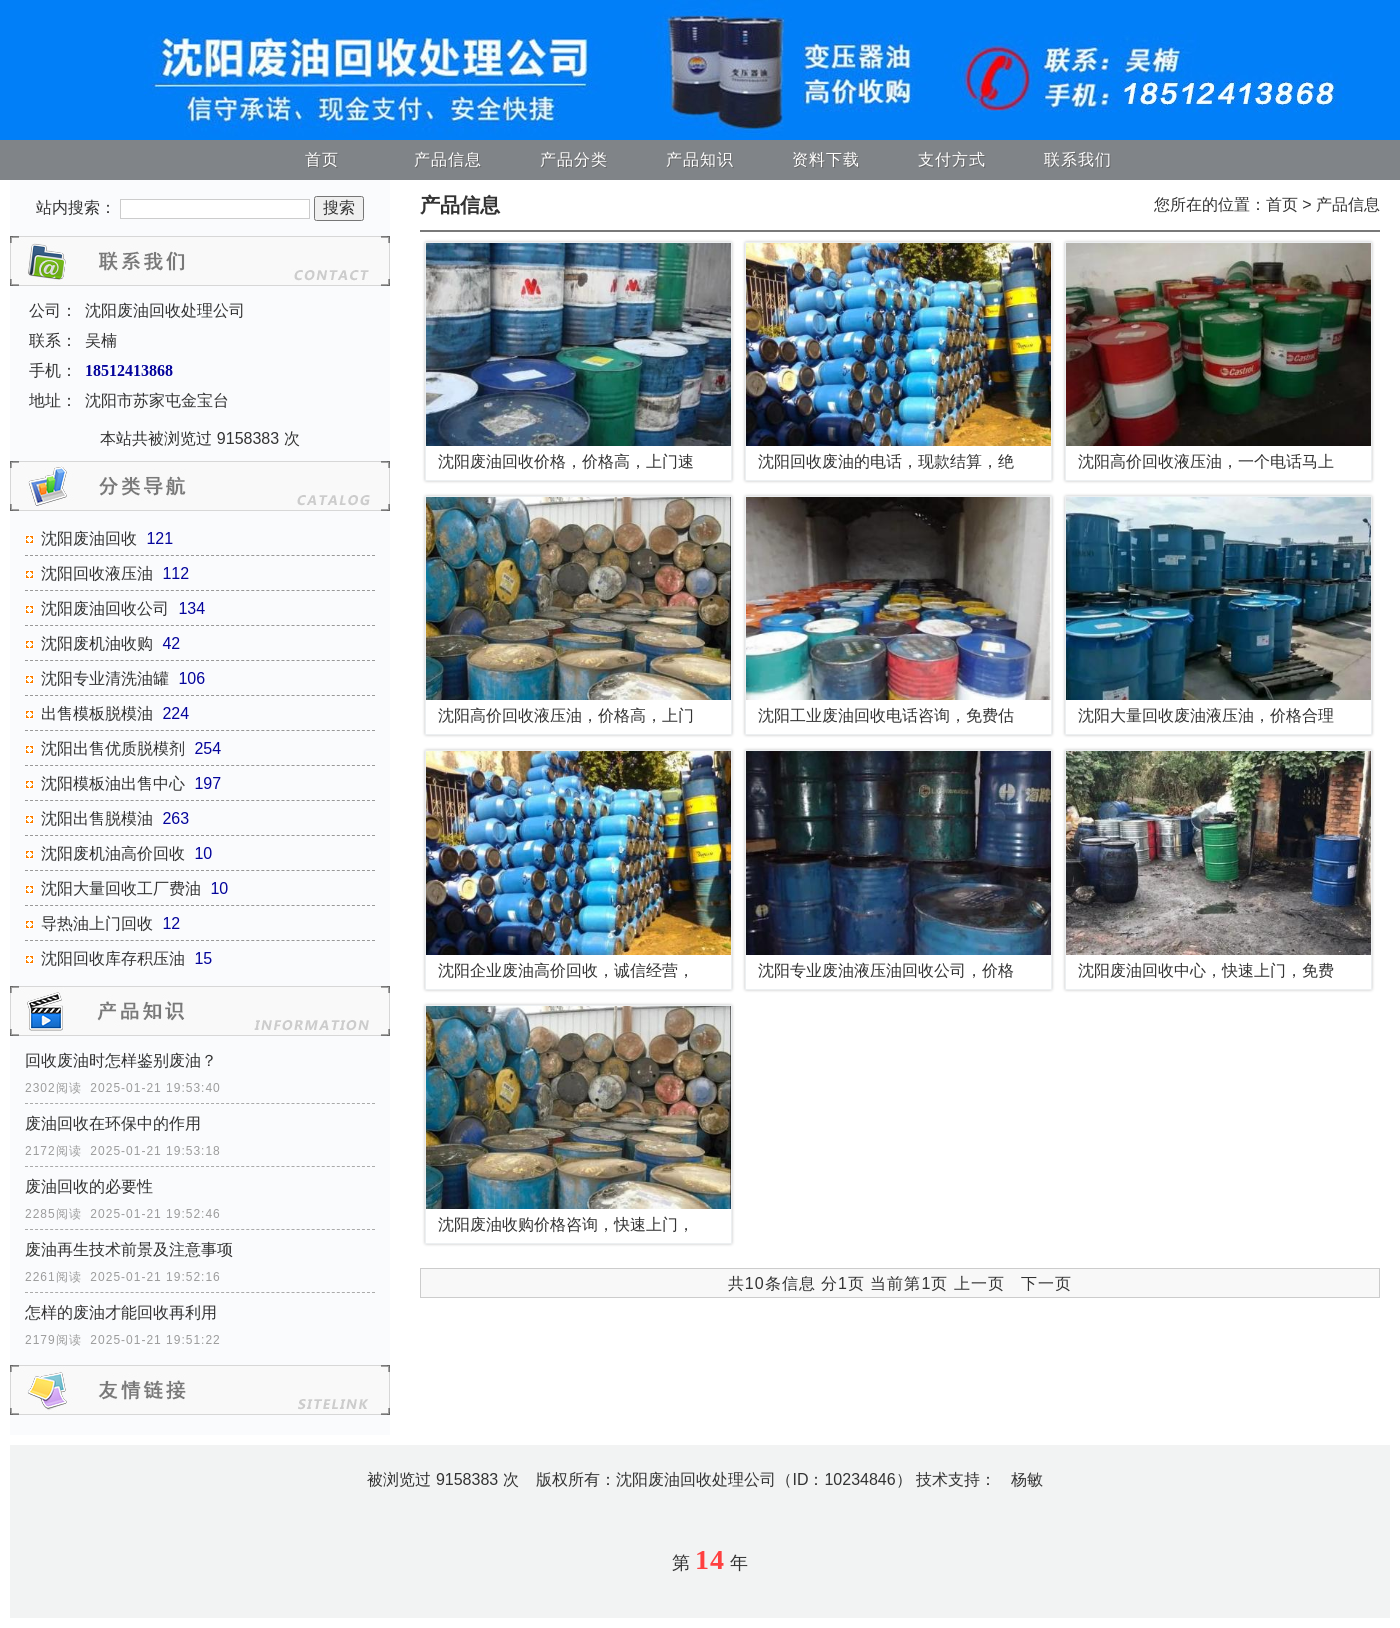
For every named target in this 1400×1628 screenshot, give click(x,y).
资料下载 (826, 159)
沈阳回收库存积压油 (113, 958)
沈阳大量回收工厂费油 (121, 888)
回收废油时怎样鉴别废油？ (121, 1060)
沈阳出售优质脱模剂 (113, 748)
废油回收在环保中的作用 (113, 1123)
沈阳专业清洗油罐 (105, 678)
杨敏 (1027, 1479)
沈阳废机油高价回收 (113, 853)
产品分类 (574, 159)
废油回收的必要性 (89, 1186)
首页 (322, 159)
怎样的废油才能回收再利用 (121, 1312)
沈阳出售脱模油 (97, 818)
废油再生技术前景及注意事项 (129, 1249)
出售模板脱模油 (97, 713)
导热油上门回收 (97, 923)
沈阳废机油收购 (97, 643)
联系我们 (1078, 159)
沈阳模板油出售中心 (113, 783)
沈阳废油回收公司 (105, 608)
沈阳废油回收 (89, 538)
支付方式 (952, 159)
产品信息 (448, 159)
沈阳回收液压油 (97, 573)
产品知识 (700, 159)
